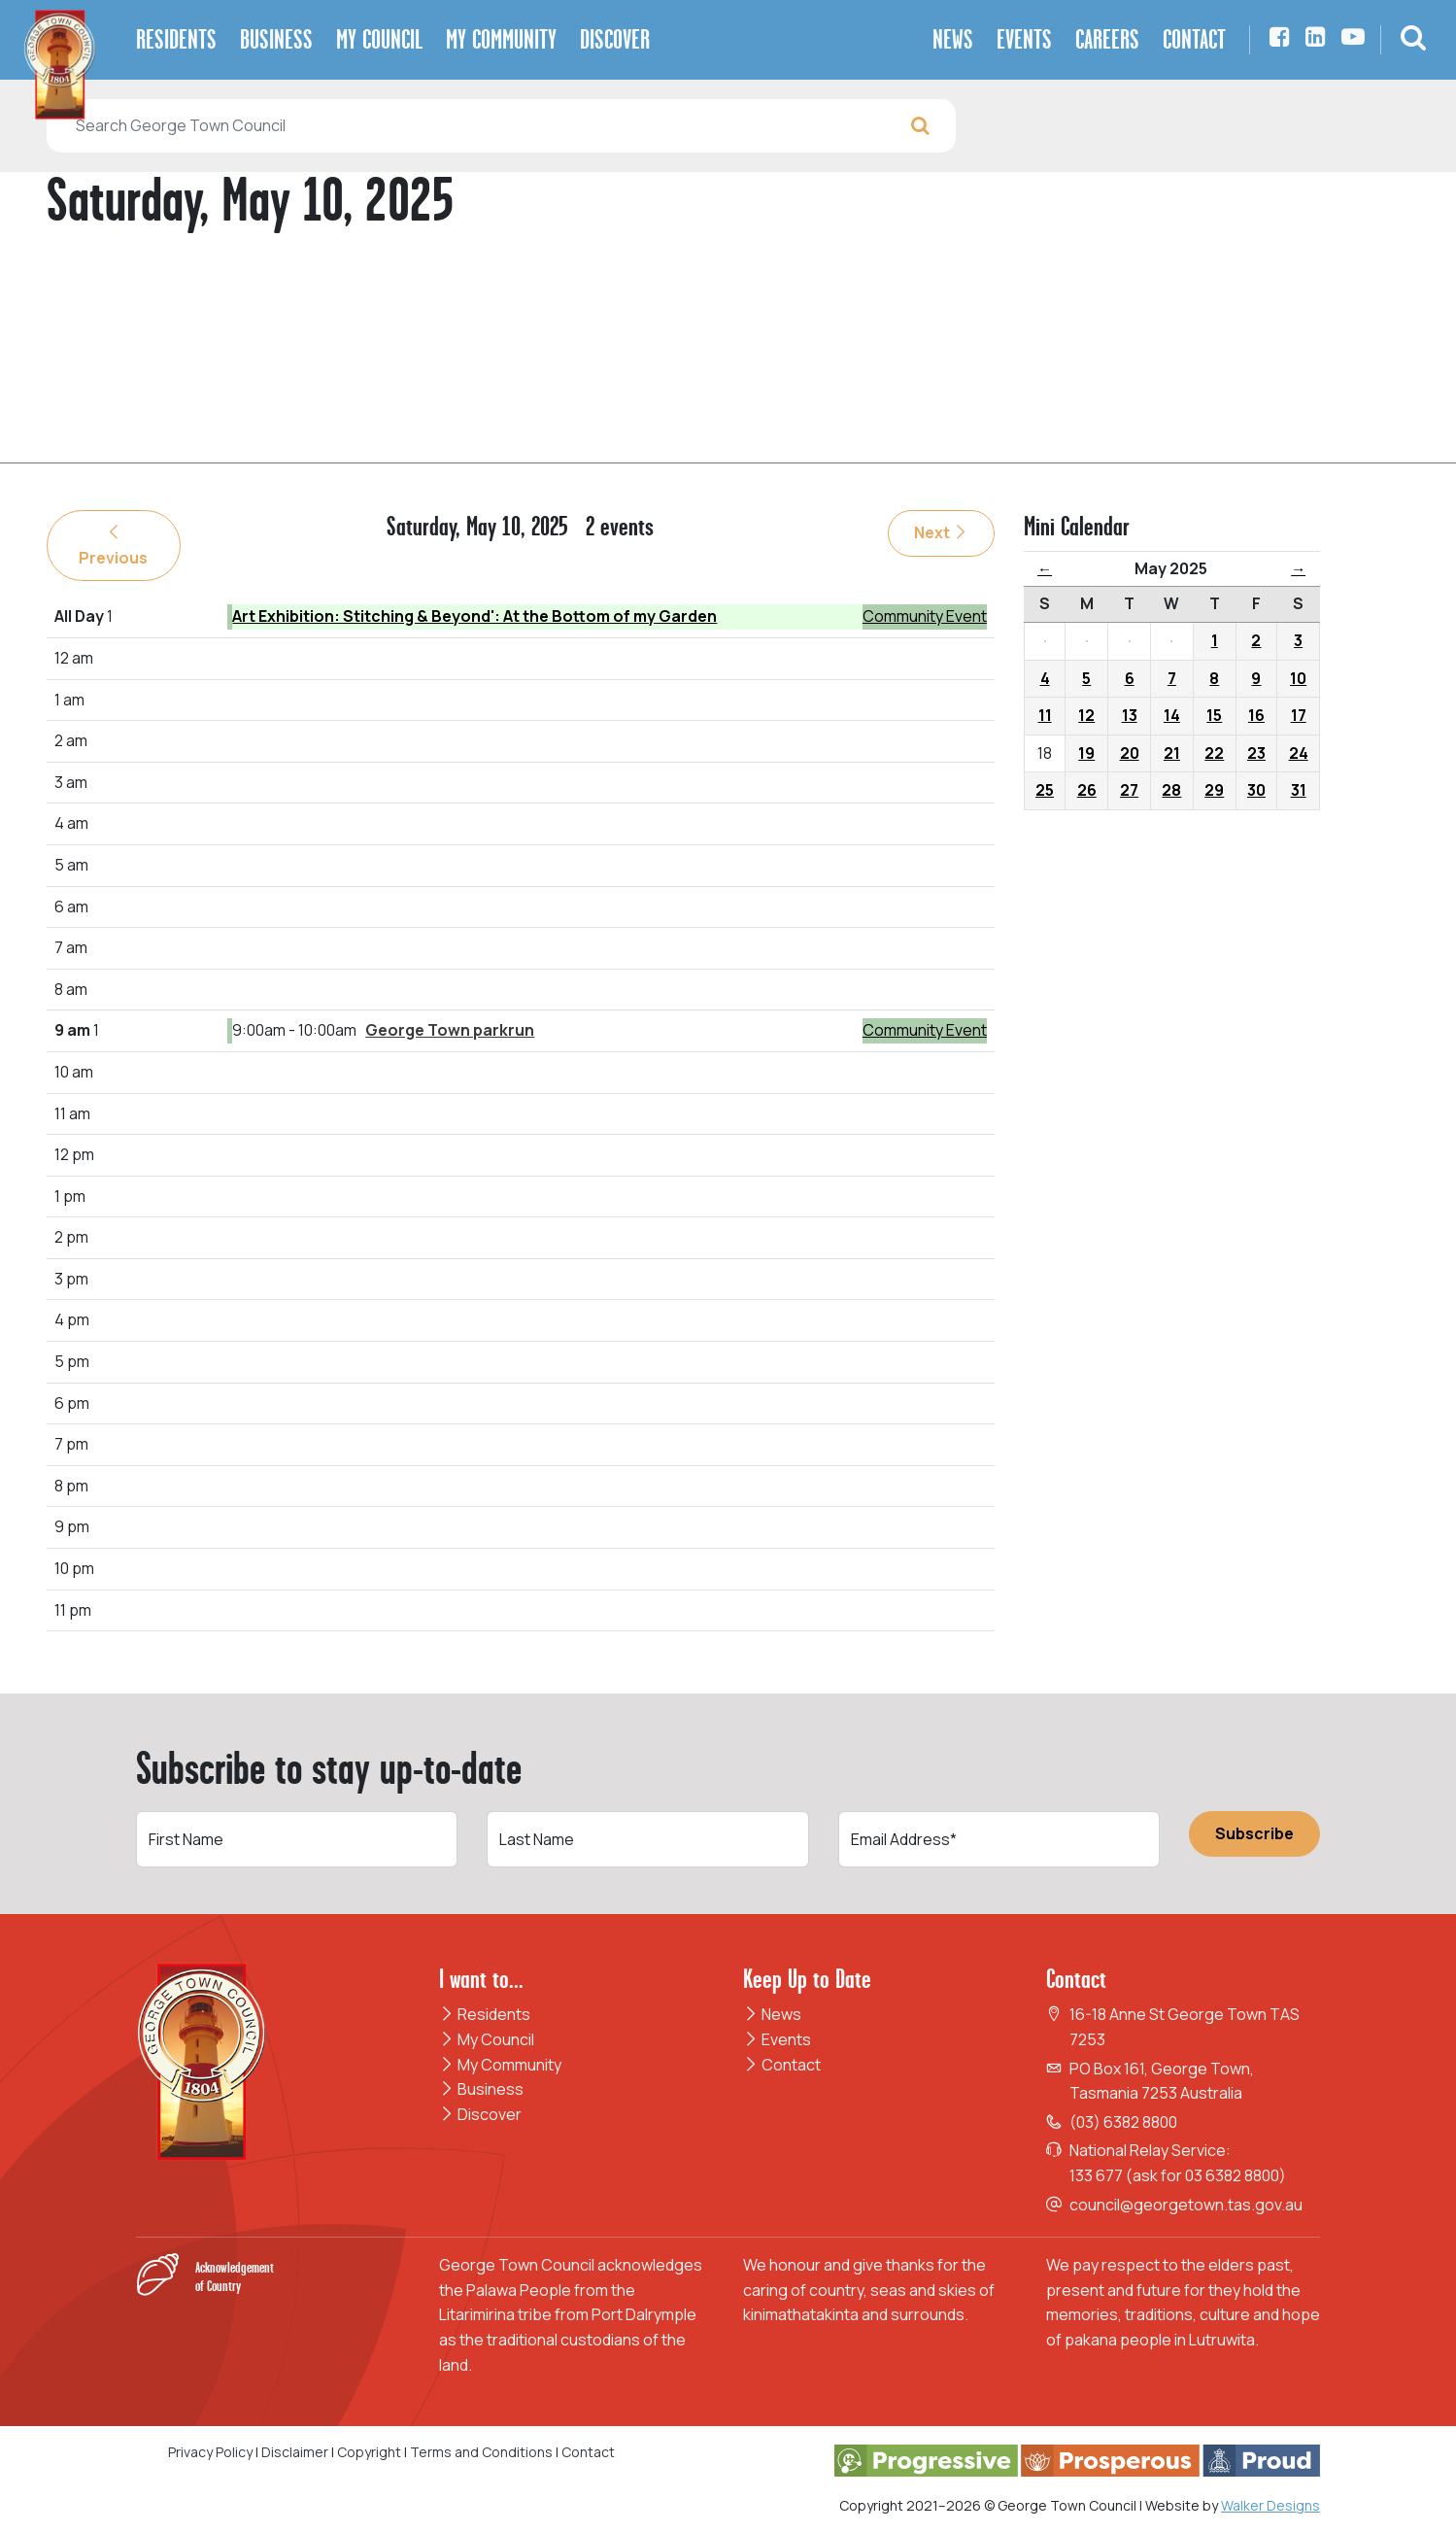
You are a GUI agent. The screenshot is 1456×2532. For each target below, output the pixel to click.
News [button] (952, 39)
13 (1129, 715)
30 (1256, 790)
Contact (782, 2064)
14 (1172, 715)
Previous (113, 546)
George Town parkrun (449, 1030)
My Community (500, 2064)
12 (1086, 715)
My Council (486, 2039)
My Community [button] (501, 39)
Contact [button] (1194, 39)
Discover (480, 2114)
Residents (484, 2014)
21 (1172, 753)
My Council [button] (379, 39)
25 (1044, 790)
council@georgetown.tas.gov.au (1186, 2204)
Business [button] (276, 39)
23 (1256, 753)
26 (1087, 790)
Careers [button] (1107, 39)
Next (941, 532)
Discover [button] (615, 39)
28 (1171, 790)
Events (777, 2039)
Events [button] (1024, 39)
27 (1129, 790)
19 (1086, 753)
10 (1298, 678)
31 (1298, 790)
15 (1214, 715)
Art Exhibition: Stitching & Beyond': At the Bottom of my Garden (474, 616)
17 (1298, 715)
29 (1214, 790)
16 (1256, 715)
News (772, 2014)
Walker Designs (1270, 2505)
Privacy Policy (210, 2452)
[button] (1413, 39)
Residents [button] (176, 39)
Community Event (925, 616)
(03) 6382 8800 (1123, 2122)
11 (1045, 715)
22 (1214, 753)
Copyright (369, 2452)
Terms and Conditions (483, 2452)
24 (1298, 753)
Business (481, 2089)
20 (1129, 753)
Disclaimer (294, 2452)
